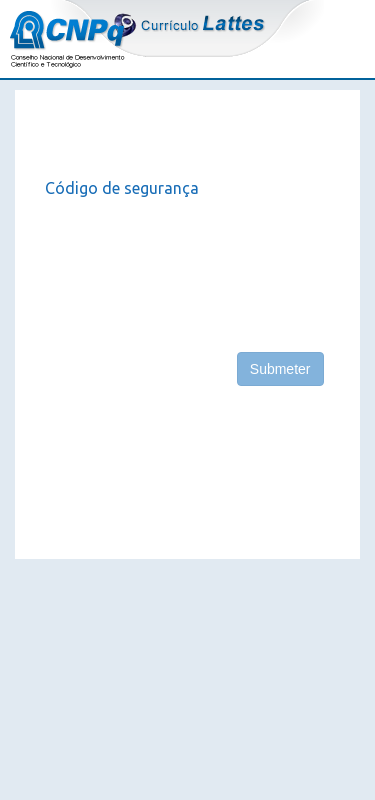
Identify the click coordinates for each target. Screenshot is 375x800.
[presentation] (197, 267)
